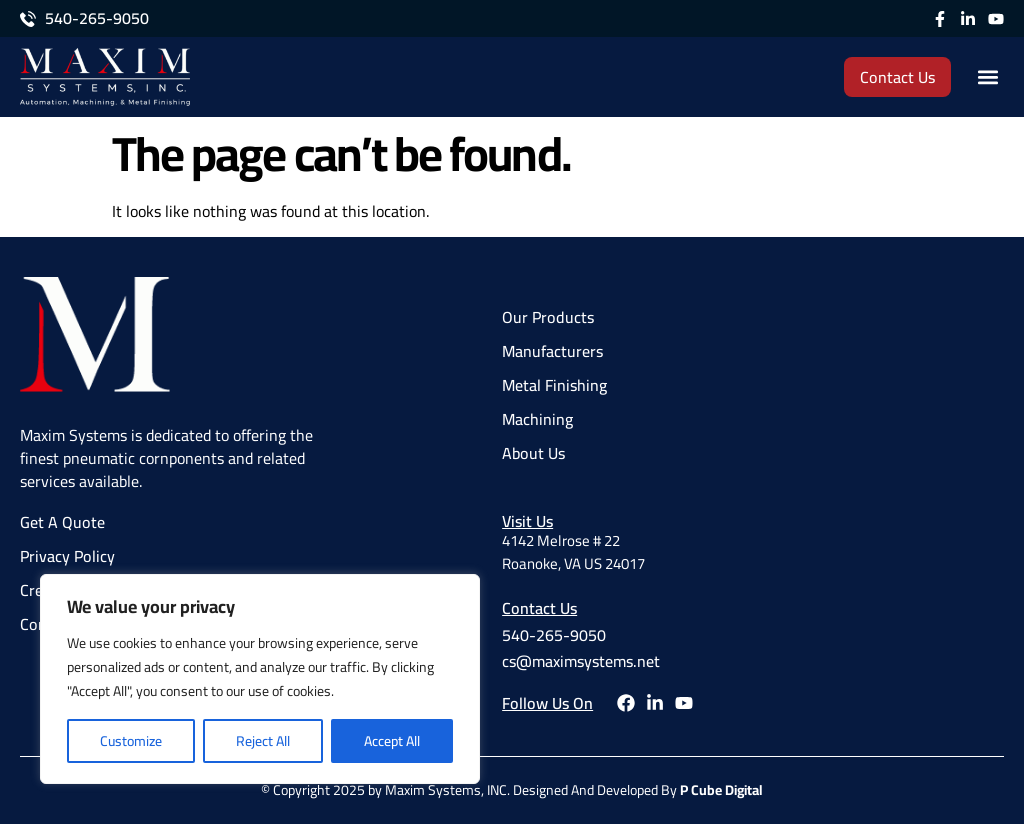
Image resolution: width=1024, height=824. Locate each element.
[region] (260, 679)
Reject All (263, 741)
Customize (131, 741)
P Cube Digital (721, 790)
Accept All (392, 741)
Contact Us (539, 608)
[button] (987, 77)
